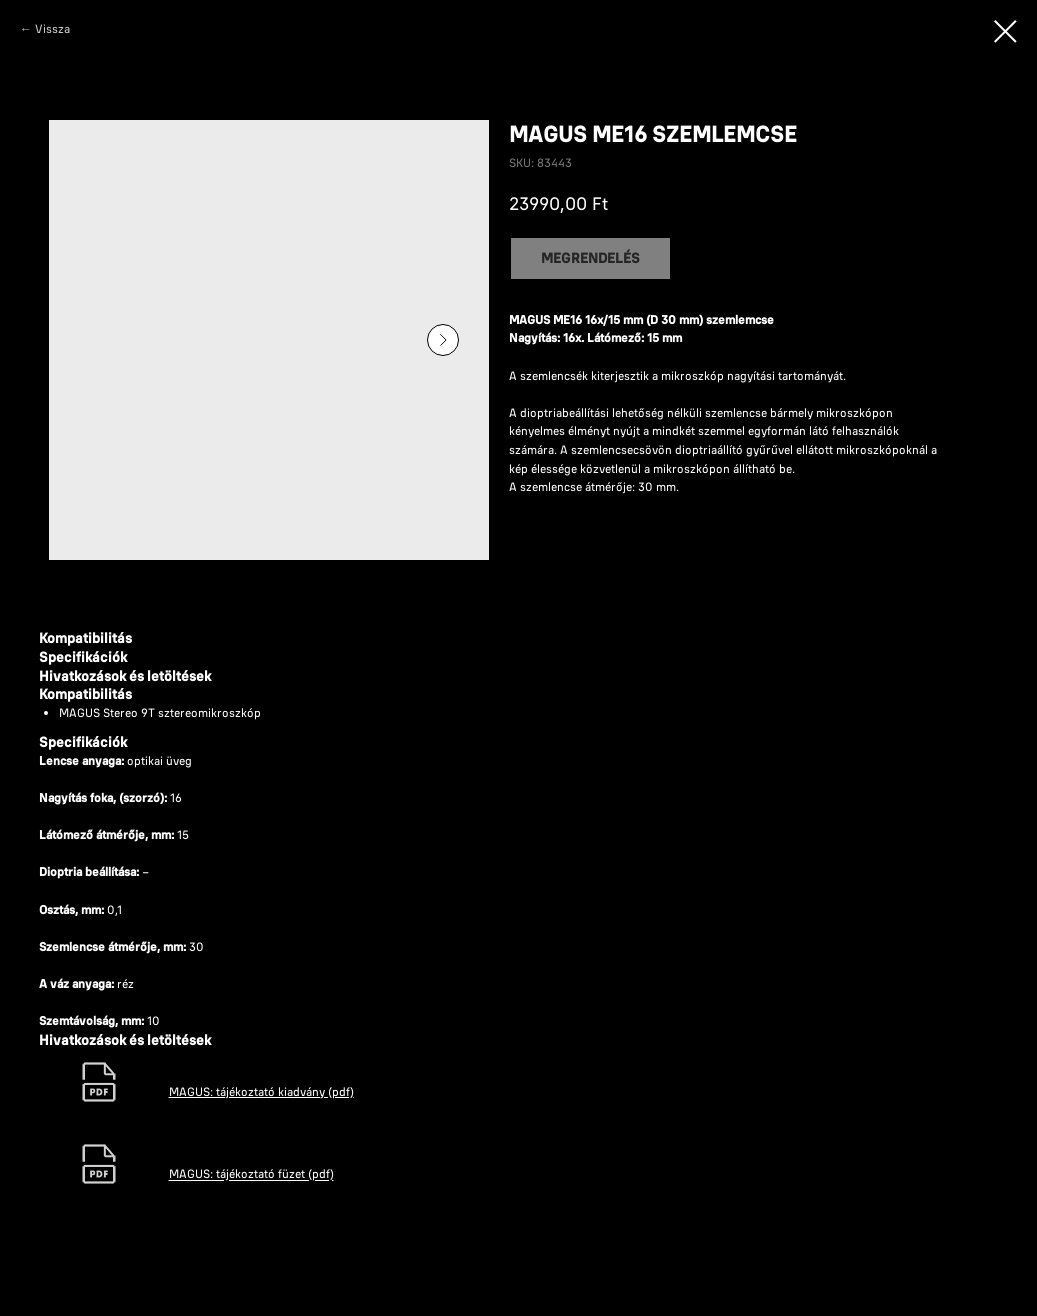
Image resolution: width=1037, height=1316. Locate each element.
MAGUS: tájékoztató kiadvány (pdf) (261, 1091)
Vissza (52, 28)
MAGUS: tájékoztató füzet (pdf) (251, 1174)
